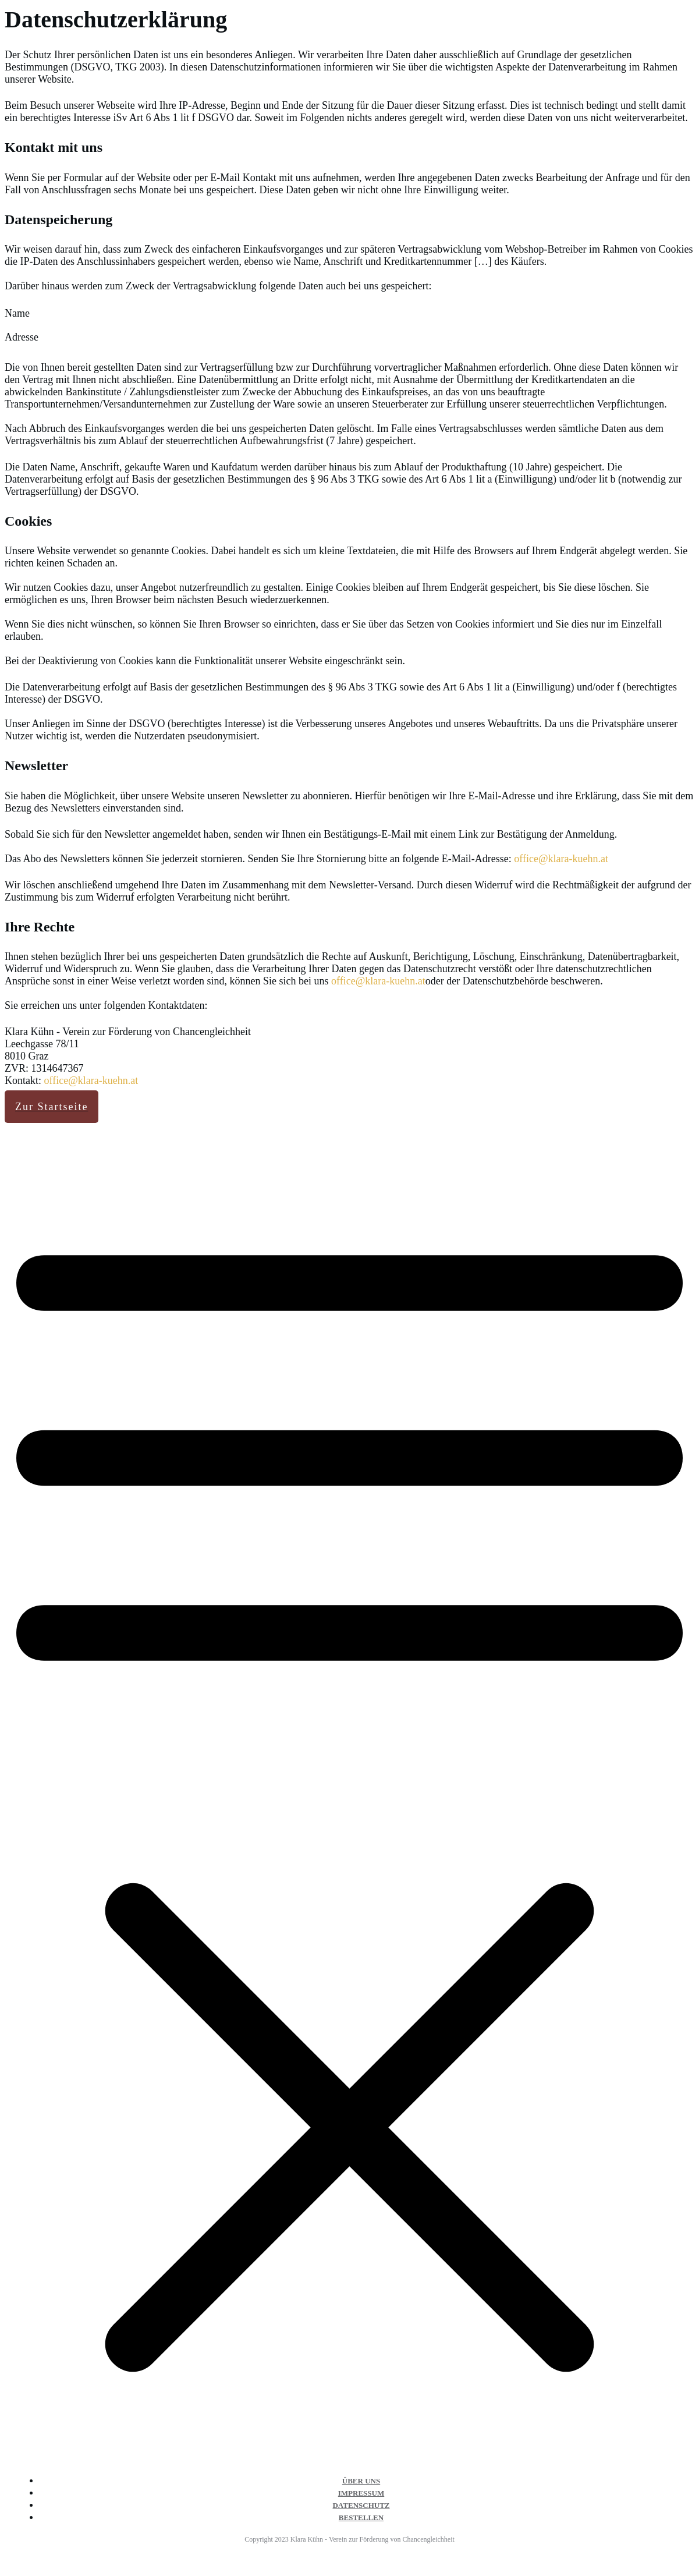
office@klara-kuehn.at (561, 858)
